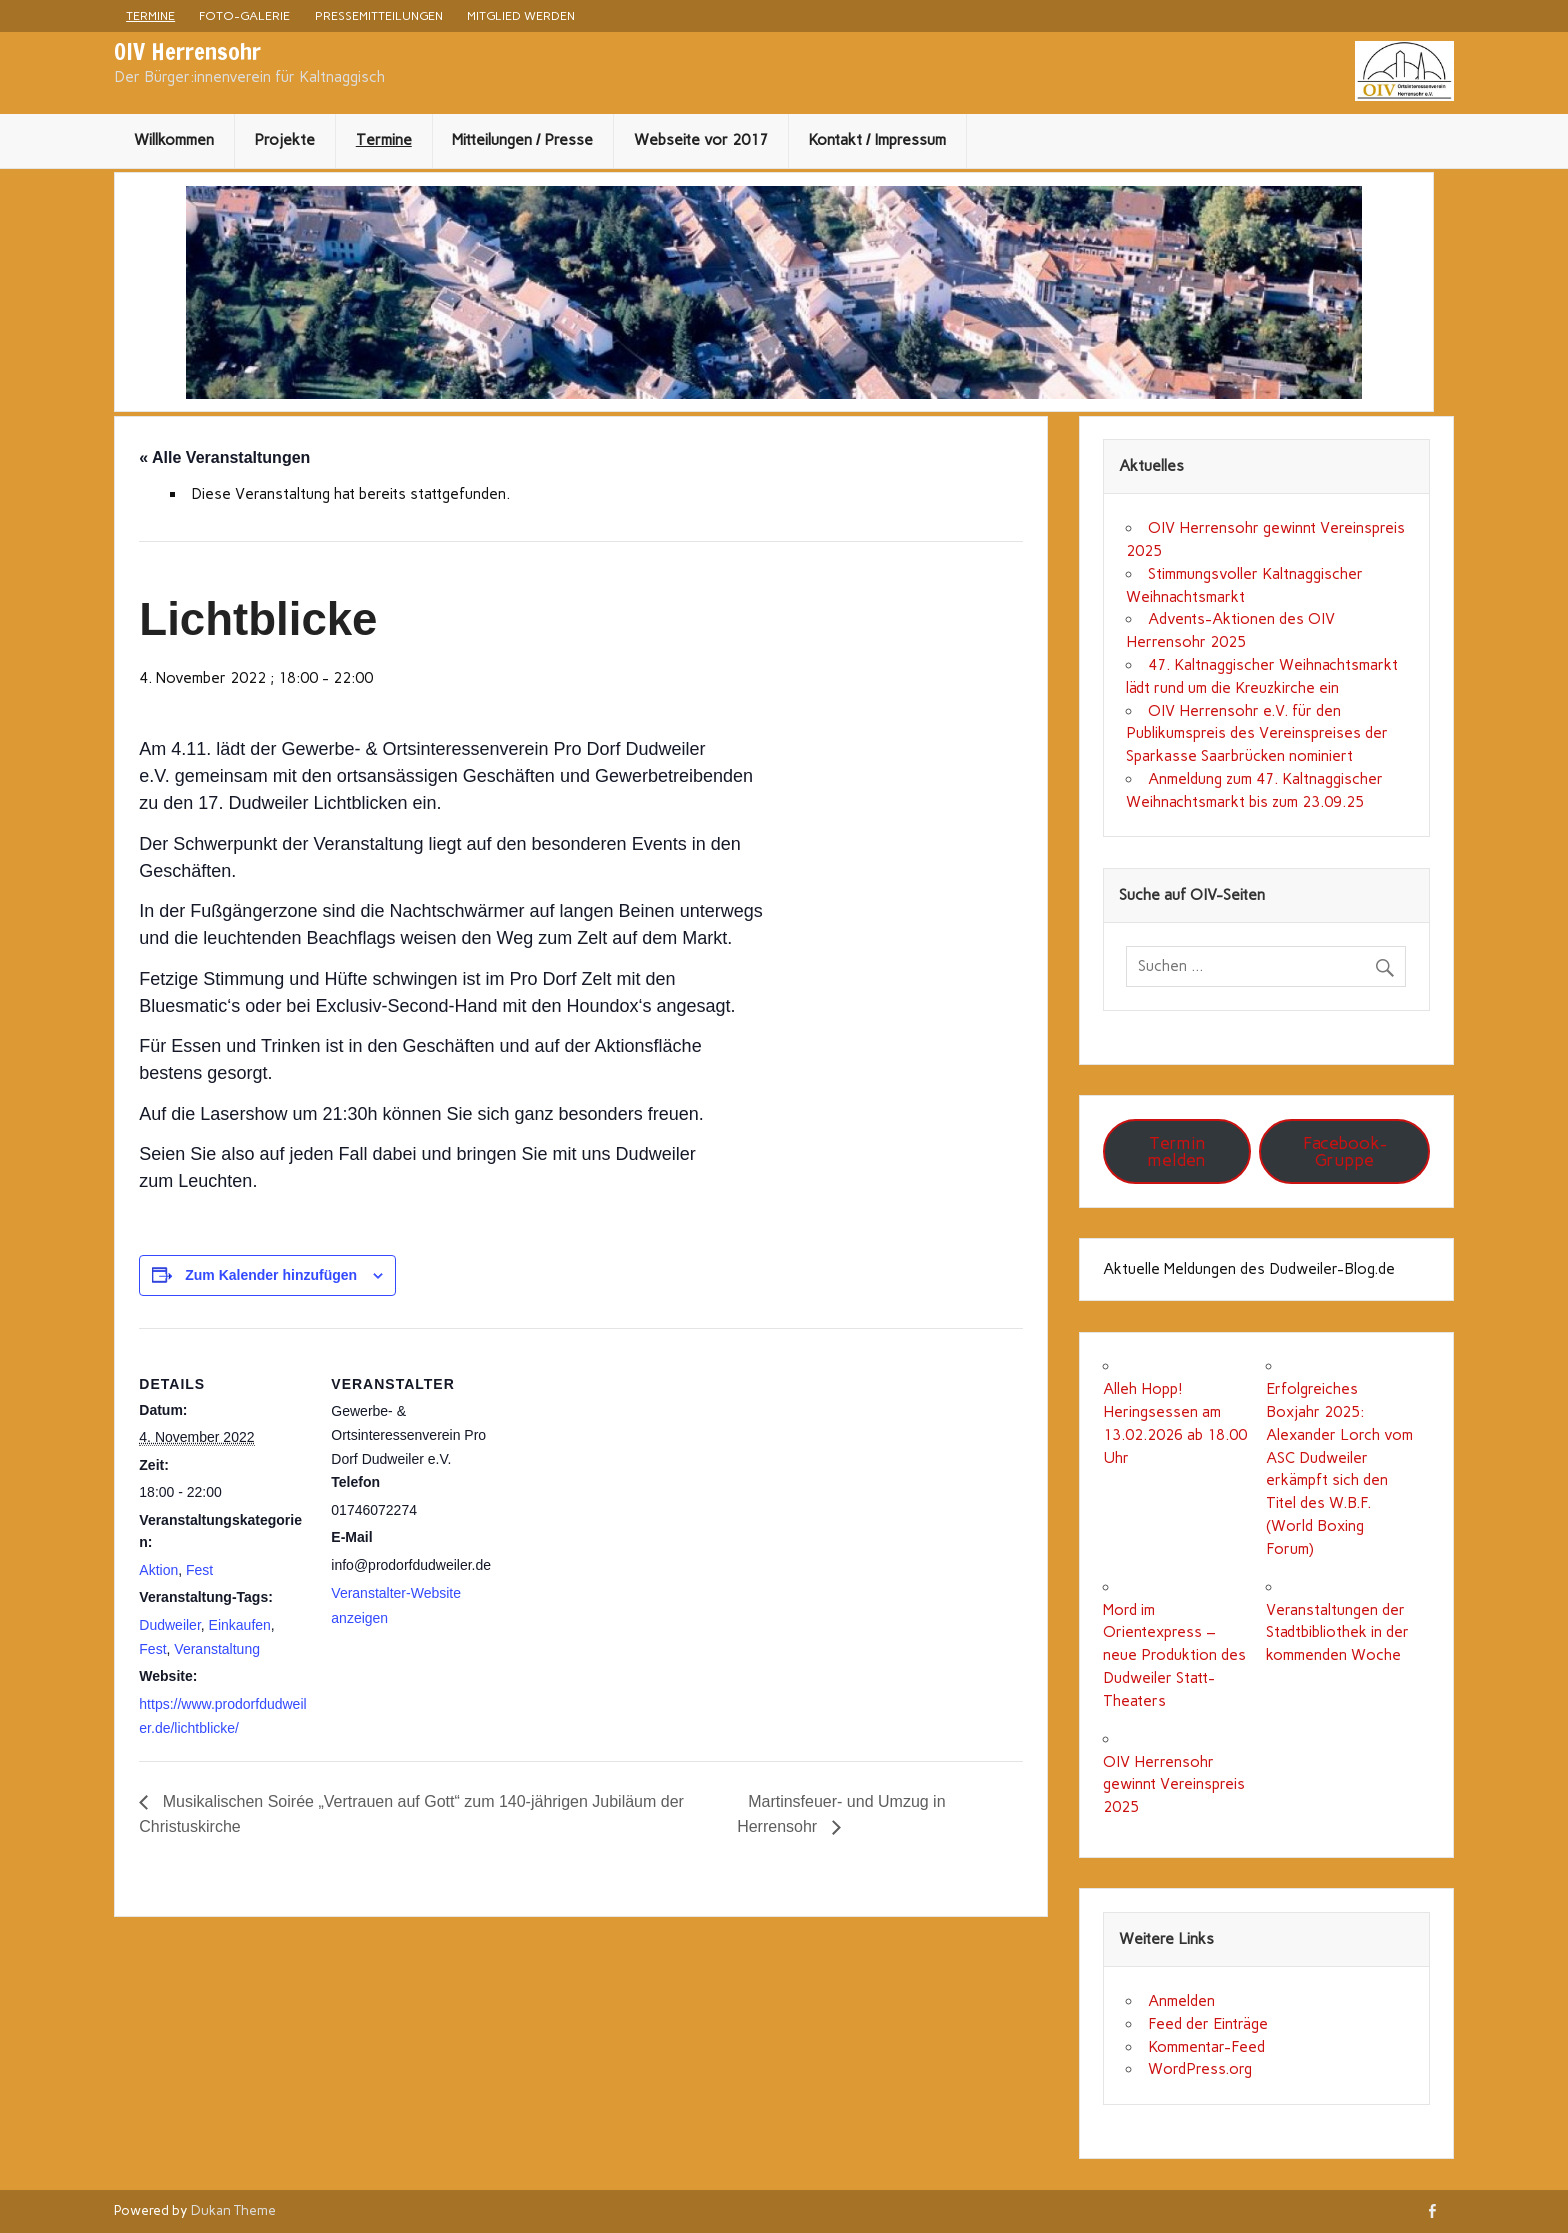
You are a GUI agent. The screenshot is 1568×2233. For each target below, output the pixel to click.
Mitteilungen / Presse (522, 140)
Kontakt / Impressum (877, 140)
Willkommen (174, 140)
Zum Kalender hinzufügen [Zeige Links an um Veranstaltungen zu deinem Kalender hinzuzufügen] (271, 1275)
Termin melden (1176, 1151)
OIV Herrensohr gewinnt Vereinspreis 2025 (1174, 1785)
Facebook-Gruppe (1345, 1151)
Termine (150, 15)
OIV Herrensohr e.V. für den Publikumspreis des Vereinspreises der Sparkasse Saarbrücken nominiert (1257, 734)
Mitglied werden (521, 15)
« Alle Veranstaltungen (224, 457)
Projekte (284, 140)
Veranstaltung (217, 1649)
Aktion (158, 1570)
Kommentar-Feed (1206, 2047)
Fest (199, 1570)
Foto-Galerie (244, 15)
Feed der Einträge (1208, 2024)
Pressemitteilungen (379, 15)
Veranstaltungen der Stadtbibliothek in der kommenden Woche (1337, 1633)
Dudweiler (169, 1625)
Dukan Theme (233, 2210)
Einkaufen (240, 1625)
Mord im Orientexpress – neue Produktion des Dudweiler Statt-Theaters (1174, 1655)
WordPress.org (1200, 2069)
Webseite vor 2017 (701, 140)
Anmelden (1181, 2001)
